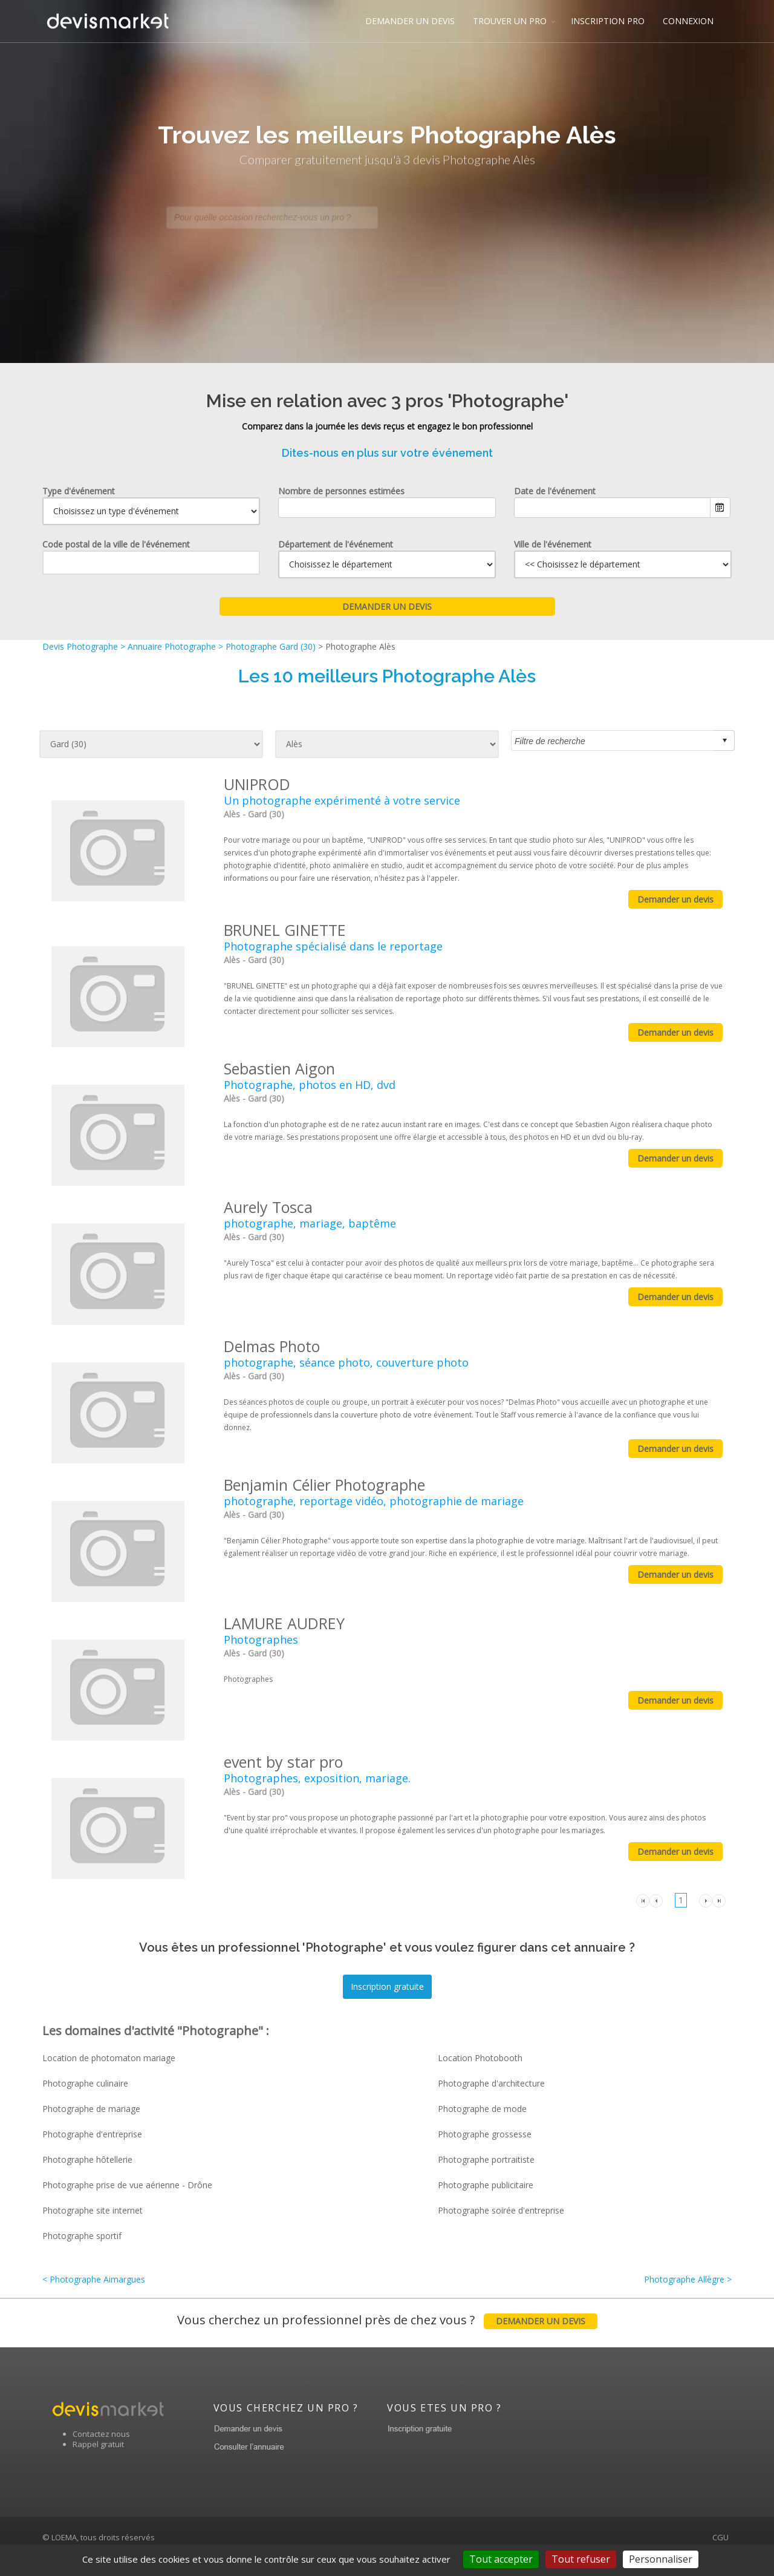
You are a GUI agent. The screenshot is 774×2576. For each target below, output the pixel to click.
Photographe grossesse (485, 2134)
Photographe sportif (82, 2235)
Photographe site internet (92, 2210)
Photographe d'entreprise (92, 2134)
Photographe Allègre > (688, 2279)
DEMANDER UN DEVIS (410, 21)
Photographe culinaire (85, 2083)
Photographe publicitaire (485, 2185)
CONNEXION (688, 21)
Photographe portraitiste (486, 2159)
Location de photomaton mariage (108, 2058)
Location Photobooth (480, 2058)
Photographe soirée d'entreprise (501, 2210)
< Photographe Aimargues (93, 2279)
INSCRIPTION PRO (608, 21)
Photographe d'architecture (491, 2083)
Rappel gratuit (98, 2461)
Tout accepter (501, 2559)
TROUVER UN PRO (510, 21)
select (724, 740)
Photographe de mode (482, 2108)
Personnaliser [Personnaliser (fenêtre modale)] (660, 2559)
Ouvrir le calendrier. (720, 507)
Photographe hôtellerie (87, 2159)
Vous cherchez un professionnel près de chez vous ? (387, 2331)
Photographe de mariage (91, 2108)
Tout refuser (580, 2559)
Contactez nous (101, 2450)
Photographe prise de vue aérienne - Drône (127, 2185)
